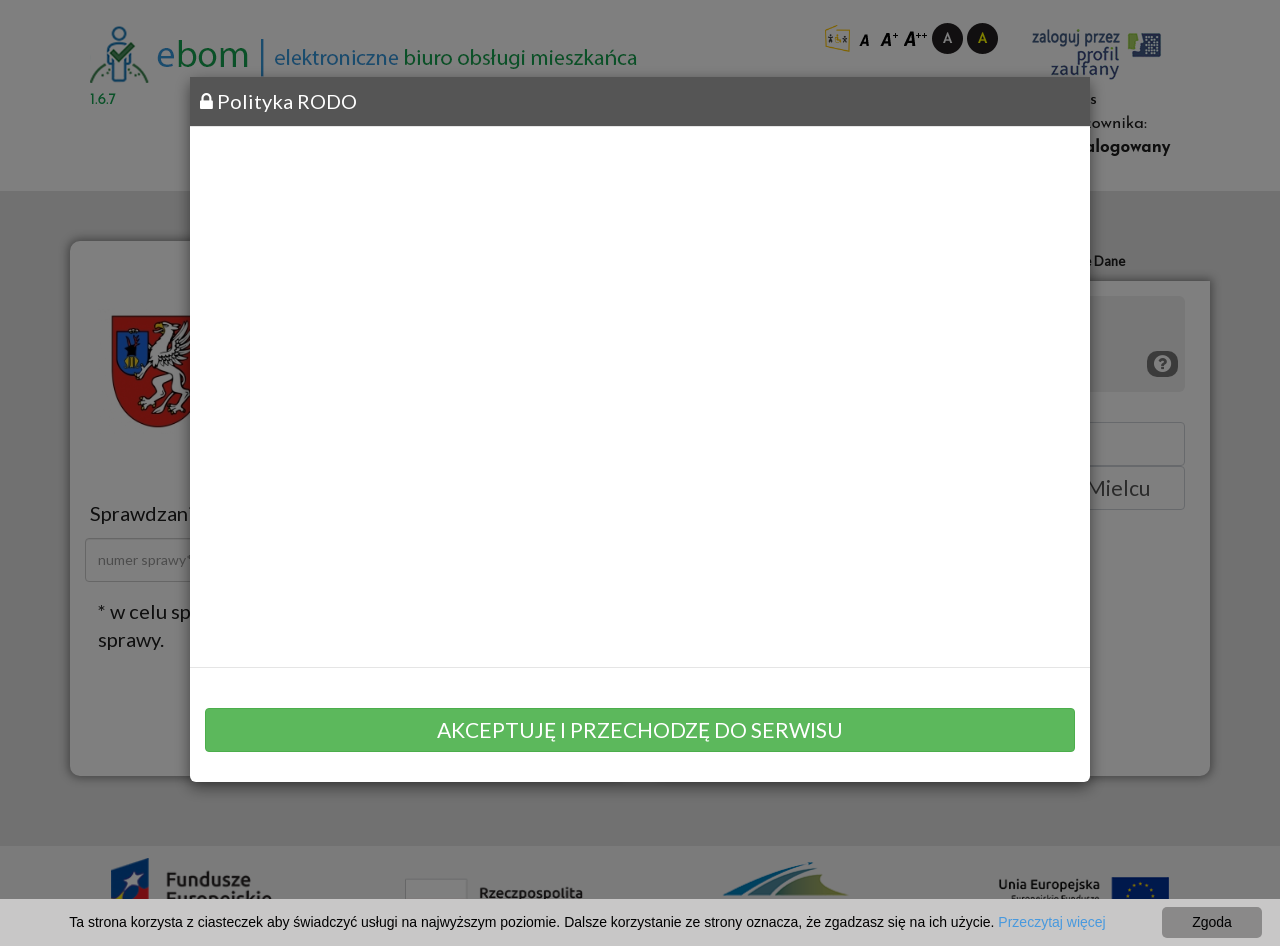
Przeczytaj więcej (1051, 922)
